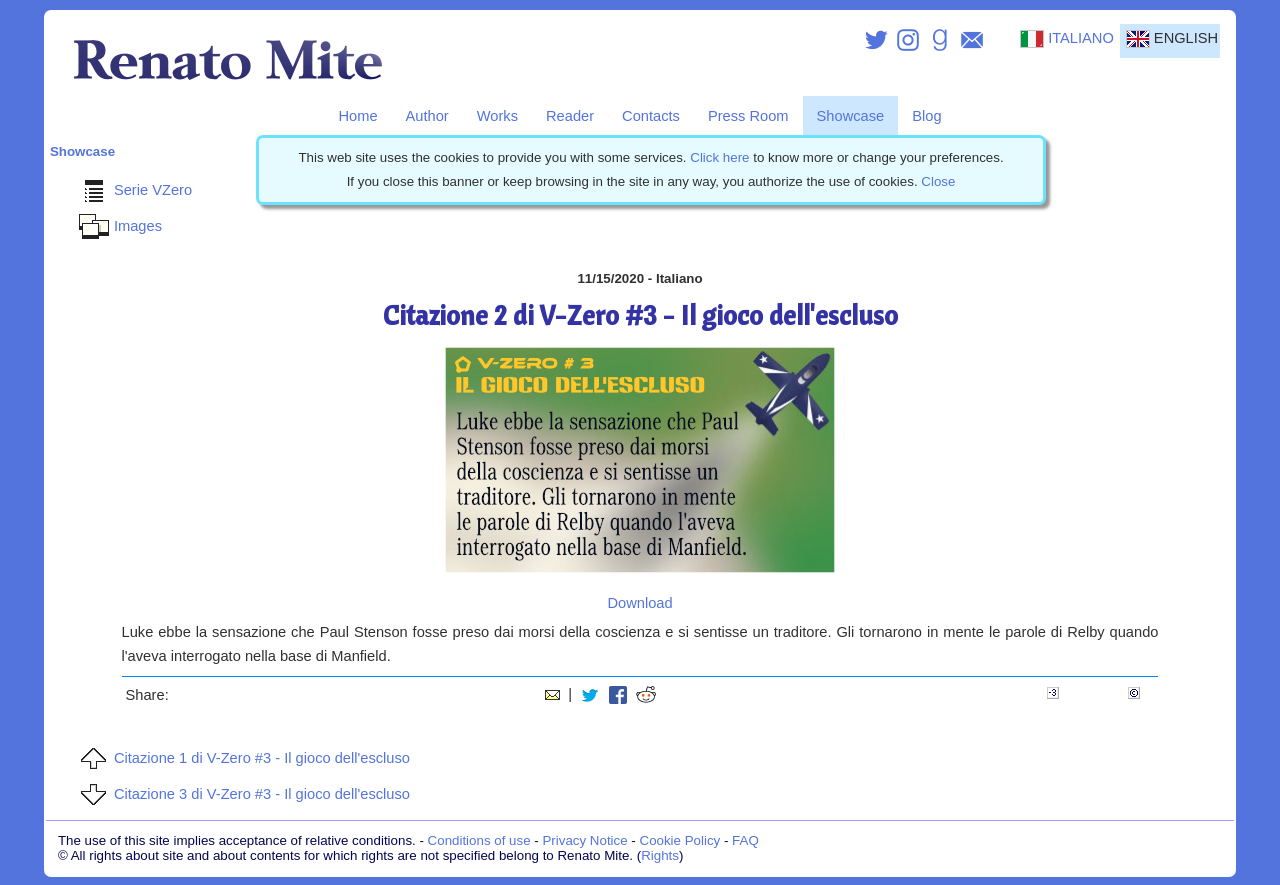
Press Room (748, 116)
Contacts (651, 116)
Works (497, 116)
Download (639, 603)
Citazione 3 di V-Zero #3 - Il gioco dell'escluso (242, 794)
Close (938, 181)
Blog (926, 116)
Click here (719, 157)
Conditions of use (479, 840)
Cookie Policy (680, 840)
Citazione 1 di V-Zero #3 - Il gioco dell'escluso (242, 758)
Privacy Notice (584, 840)
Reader (570, 116)
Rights (660, 855)
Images (118, 226)
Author (427, 116)
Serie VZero (133, 190)
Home (357, 116)
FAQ (745, 840)
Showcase (851, 116)
